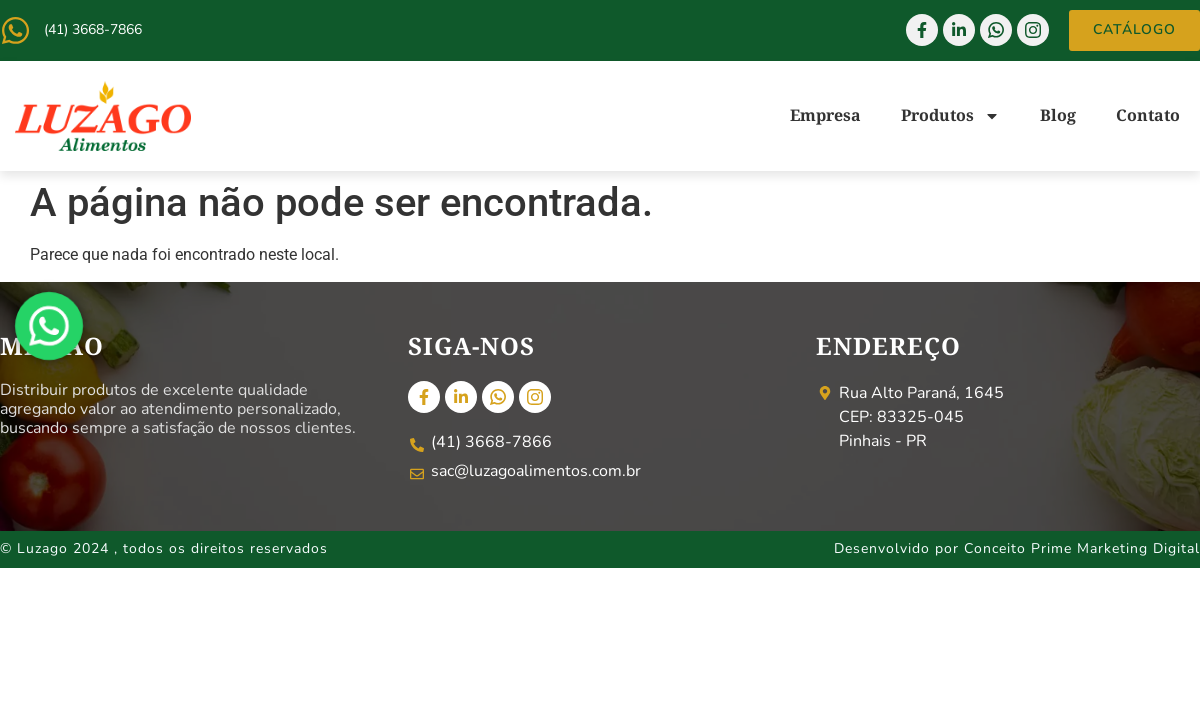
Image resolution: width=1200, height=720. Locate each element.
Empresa (825, 115)
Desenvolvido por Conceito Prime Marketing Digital (1017, 548)
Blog (1058, 115)
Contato (1148, 115)
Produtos (950, 116)
